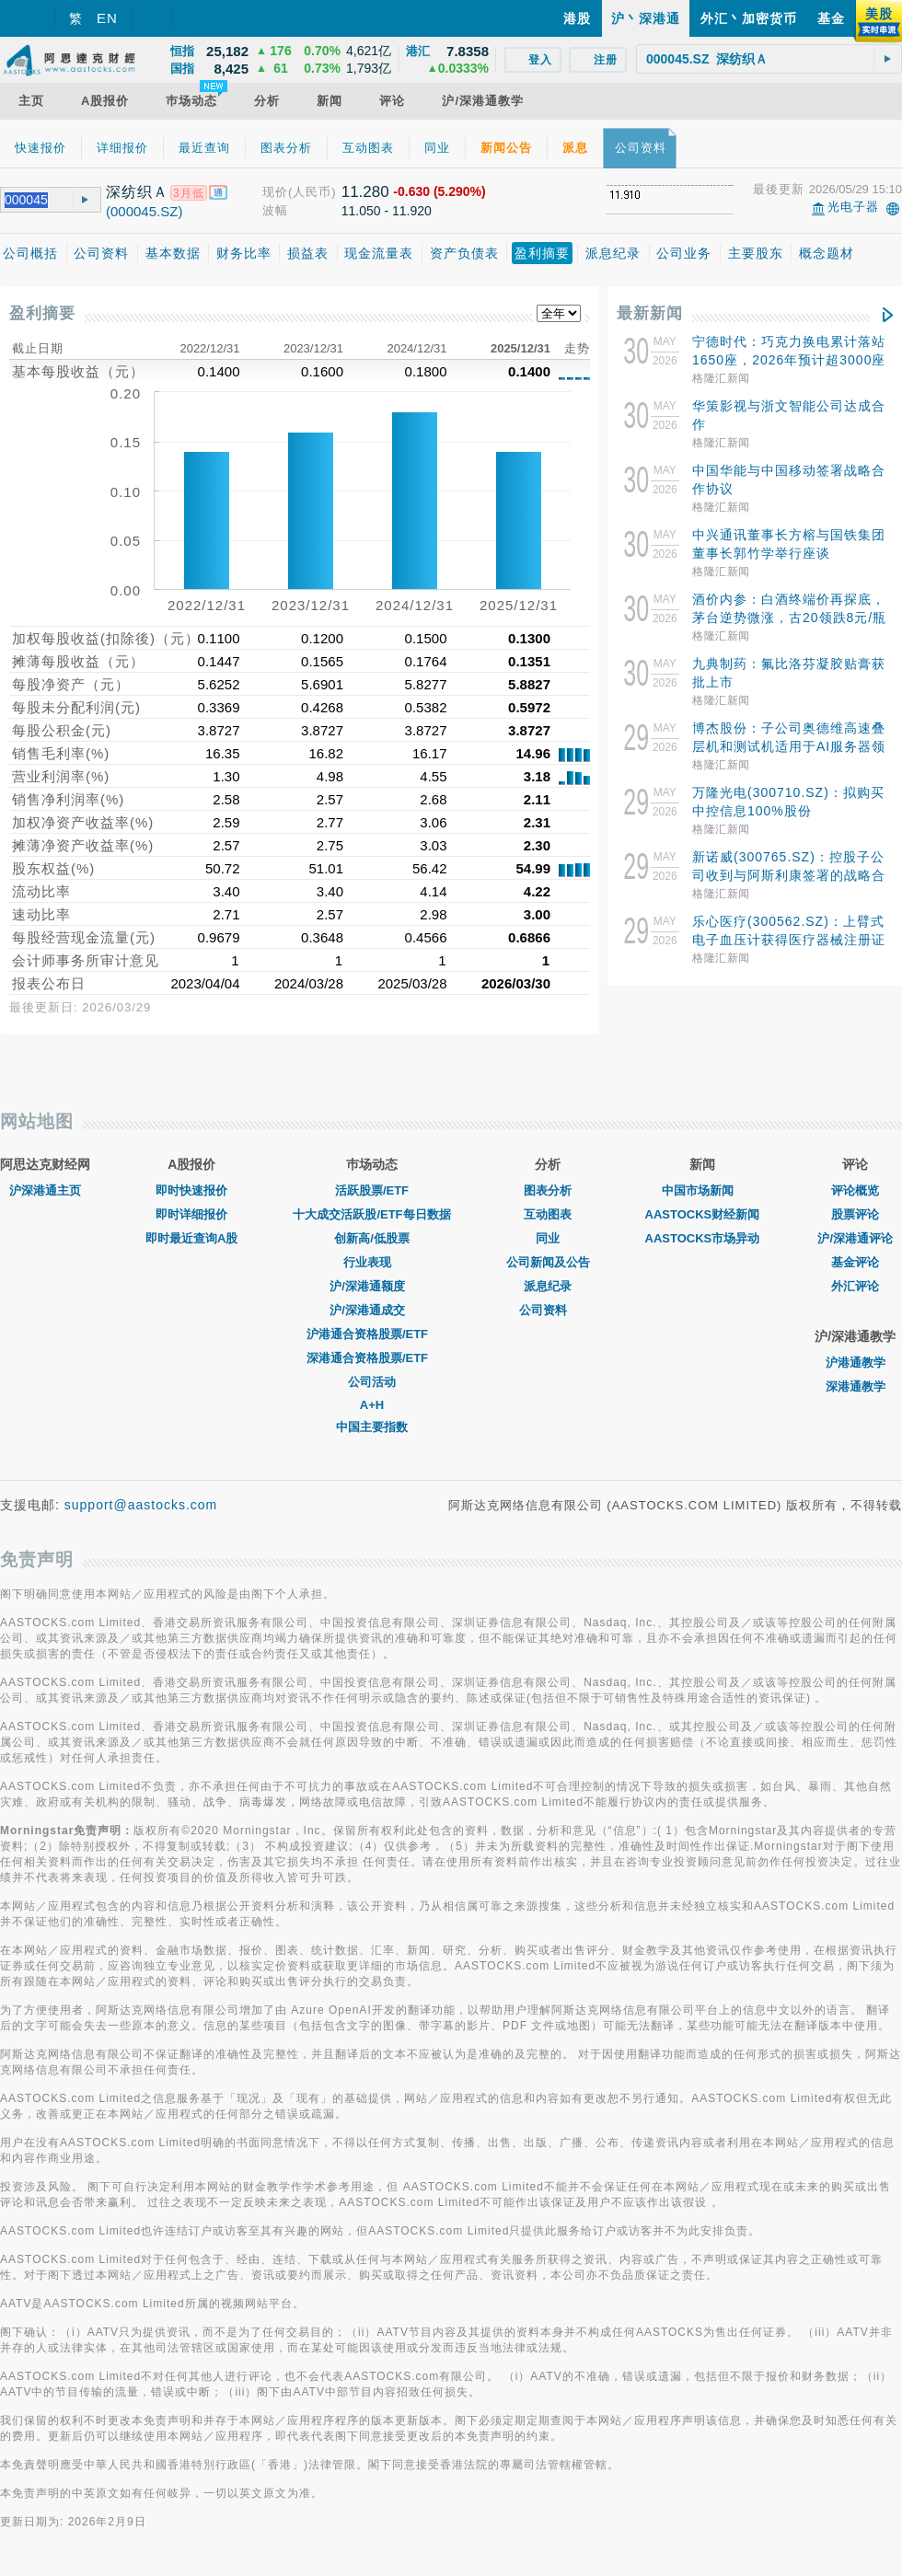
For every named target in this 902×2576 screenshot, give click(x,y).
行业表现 (371, 1262)
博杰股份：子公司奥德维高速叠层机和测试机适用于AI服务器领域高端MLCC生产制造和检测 (788, 746)
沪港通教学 (855, 1362)
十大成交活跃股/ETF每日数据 (371, 1214)
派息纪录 (548, 1286)
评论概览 (855, 1190)
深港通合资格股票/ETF (371, 1358)
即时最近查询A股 (191, 1238)
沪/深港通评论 (855, 1238)
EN (107, 18)
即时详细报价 (191, 1214)
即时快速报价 (191, 1190)
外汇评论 (855, 1286)
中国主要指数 (372, 1427)
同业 (548, 1238)
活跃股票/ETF (372, 1190)
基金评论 (855, 1262)
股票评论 (855, 1214)
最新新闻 (650, 313)
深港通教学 (855, 1386)
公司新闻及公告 (548, 1262)
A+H (372, 1405)
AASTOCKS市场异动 (702, 1238)
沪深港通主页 (45, 1190)
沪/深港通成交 (372, 1310)
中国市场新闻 (702, 1190)
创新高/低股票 (372, 1238)
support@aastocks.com (141, 1504)
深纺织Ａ (137, 192)
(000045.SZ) (144, 211)
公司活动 (372, 1382)
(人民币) (312, 192)
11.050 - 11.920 (386, 210)
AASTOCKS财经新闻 (702, 1214)
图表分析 (548, 1190)
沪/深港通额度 (372, 1286)
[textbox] (769, 59)
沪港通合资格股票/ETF (371, 1334)
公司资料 (547, 1310)
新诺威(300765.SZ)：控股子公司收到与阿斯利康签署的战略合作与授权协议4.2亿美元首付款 (788, 875)
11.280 (365, 192)
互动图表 (548, 1214)
